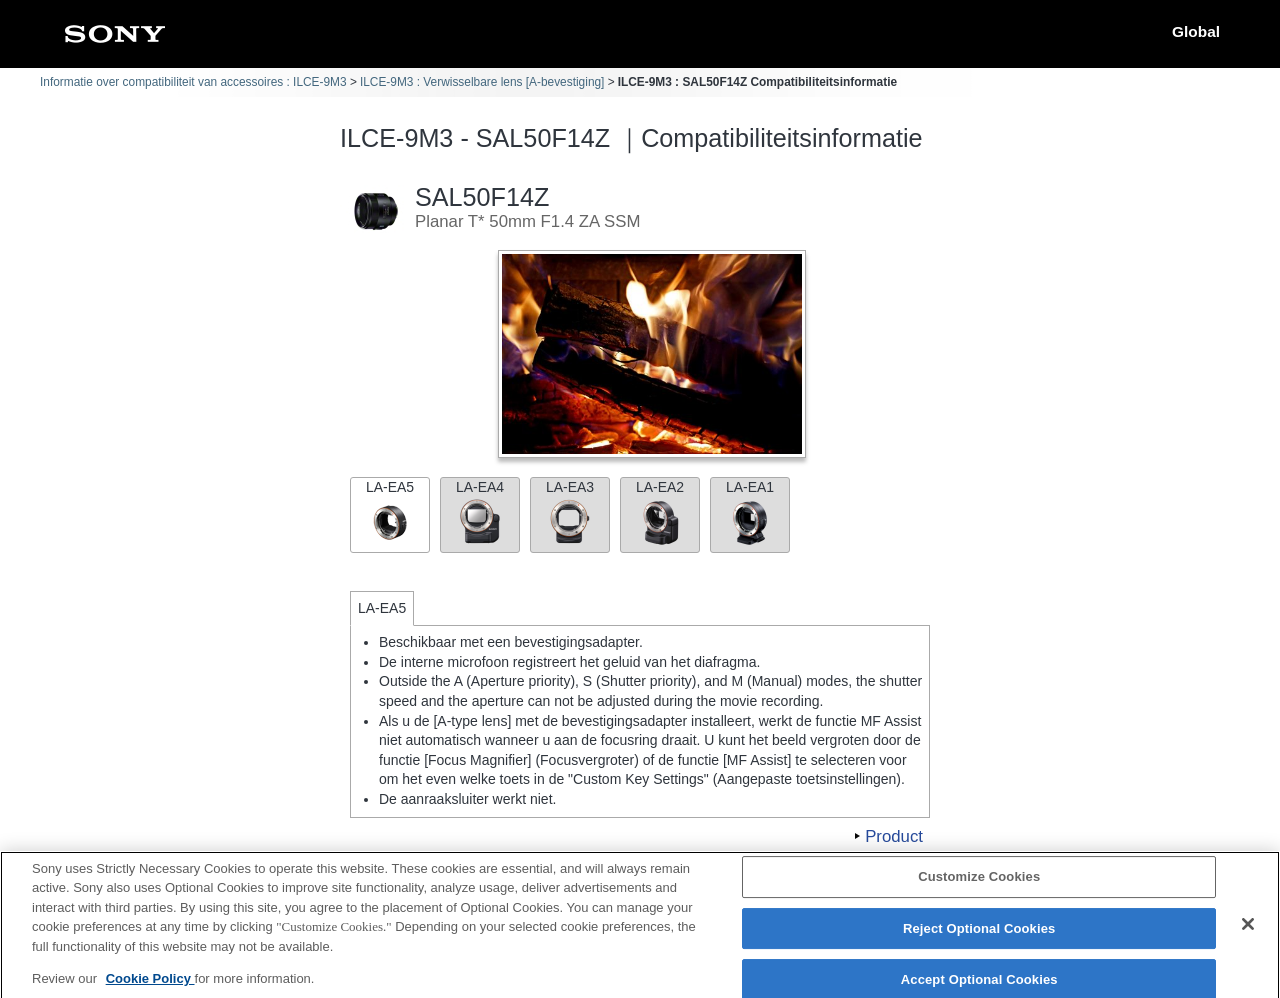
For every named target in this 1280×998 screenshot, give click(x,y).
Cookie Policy (150, 985)
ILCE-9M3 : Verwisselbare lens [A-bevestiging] (482, 82)
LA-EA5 (390, 512)
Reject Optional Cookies (979, 935)
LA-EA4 (480, 512)
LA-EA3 (570, 512)
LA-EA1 (750, 512)
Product (894, 836)
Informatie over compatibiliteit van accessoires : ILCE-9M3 (193, 82)
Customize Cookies (979, 883)
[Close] (1248, 931)
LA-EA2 (660, 512)
